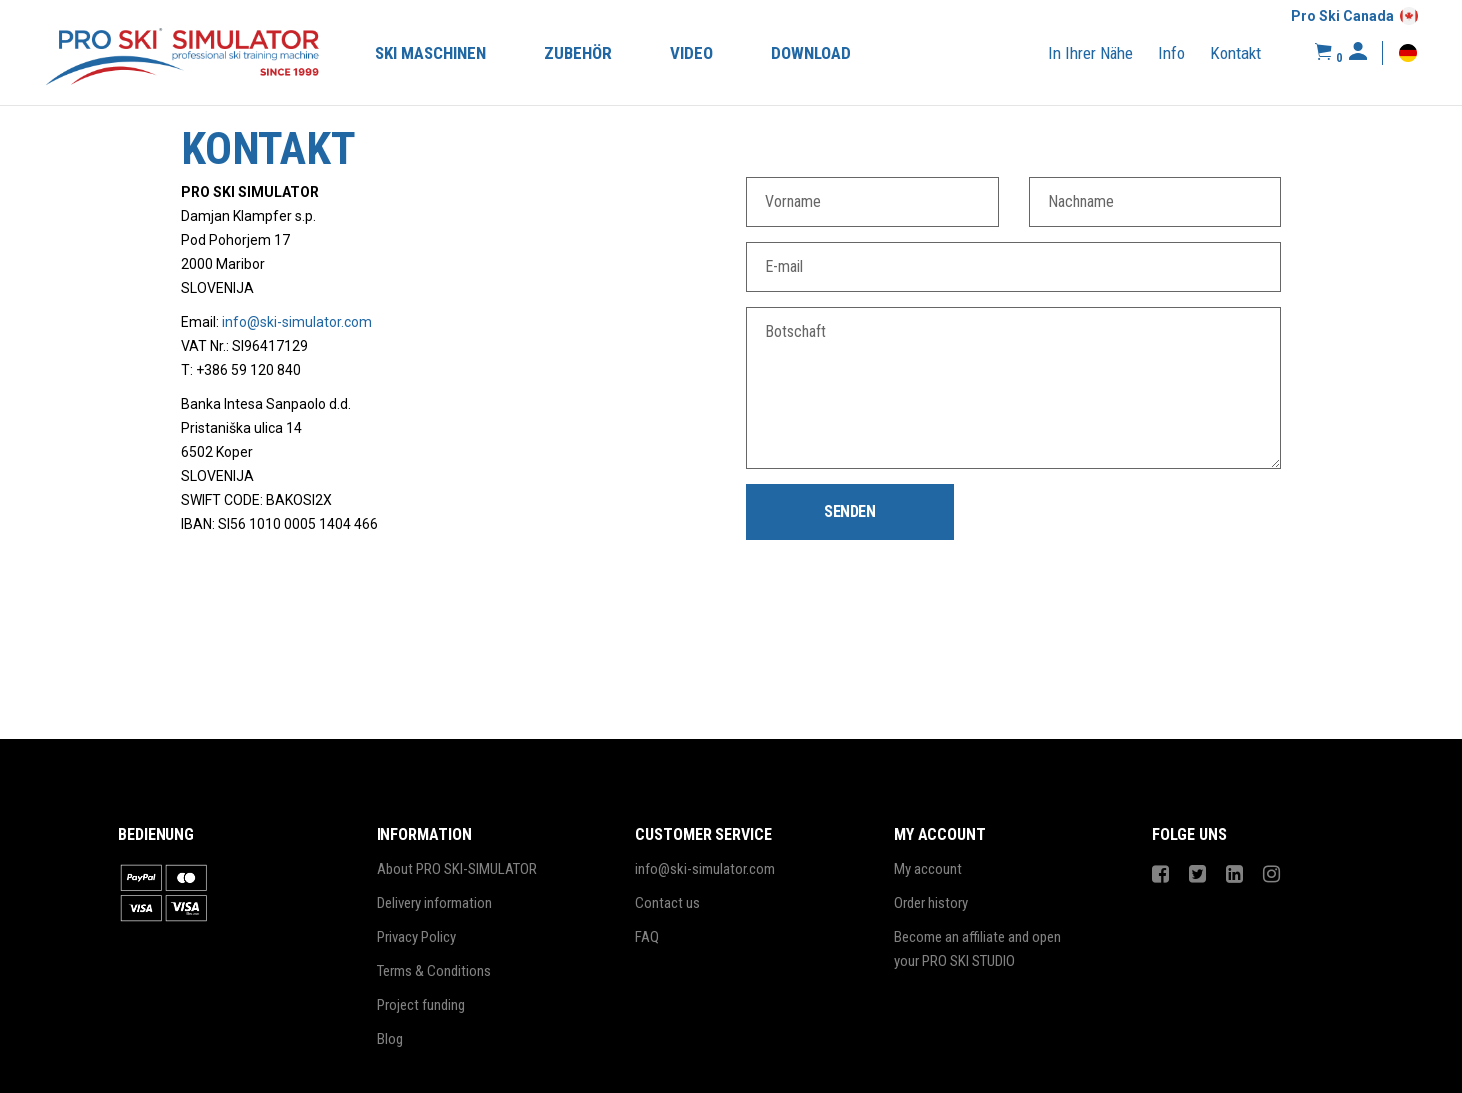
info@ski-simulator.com (297, 322)
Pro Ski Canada (1342, 16)
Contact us (667, 903)
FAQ (647, 937)
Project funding (421, 1005)
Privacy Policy (416, 937)
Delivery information (434, 903)
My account (928, 869)
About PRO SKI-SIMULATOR (457, 869)
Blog (390, 1039)
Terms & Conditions (434, 971)
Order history (931, 903)
